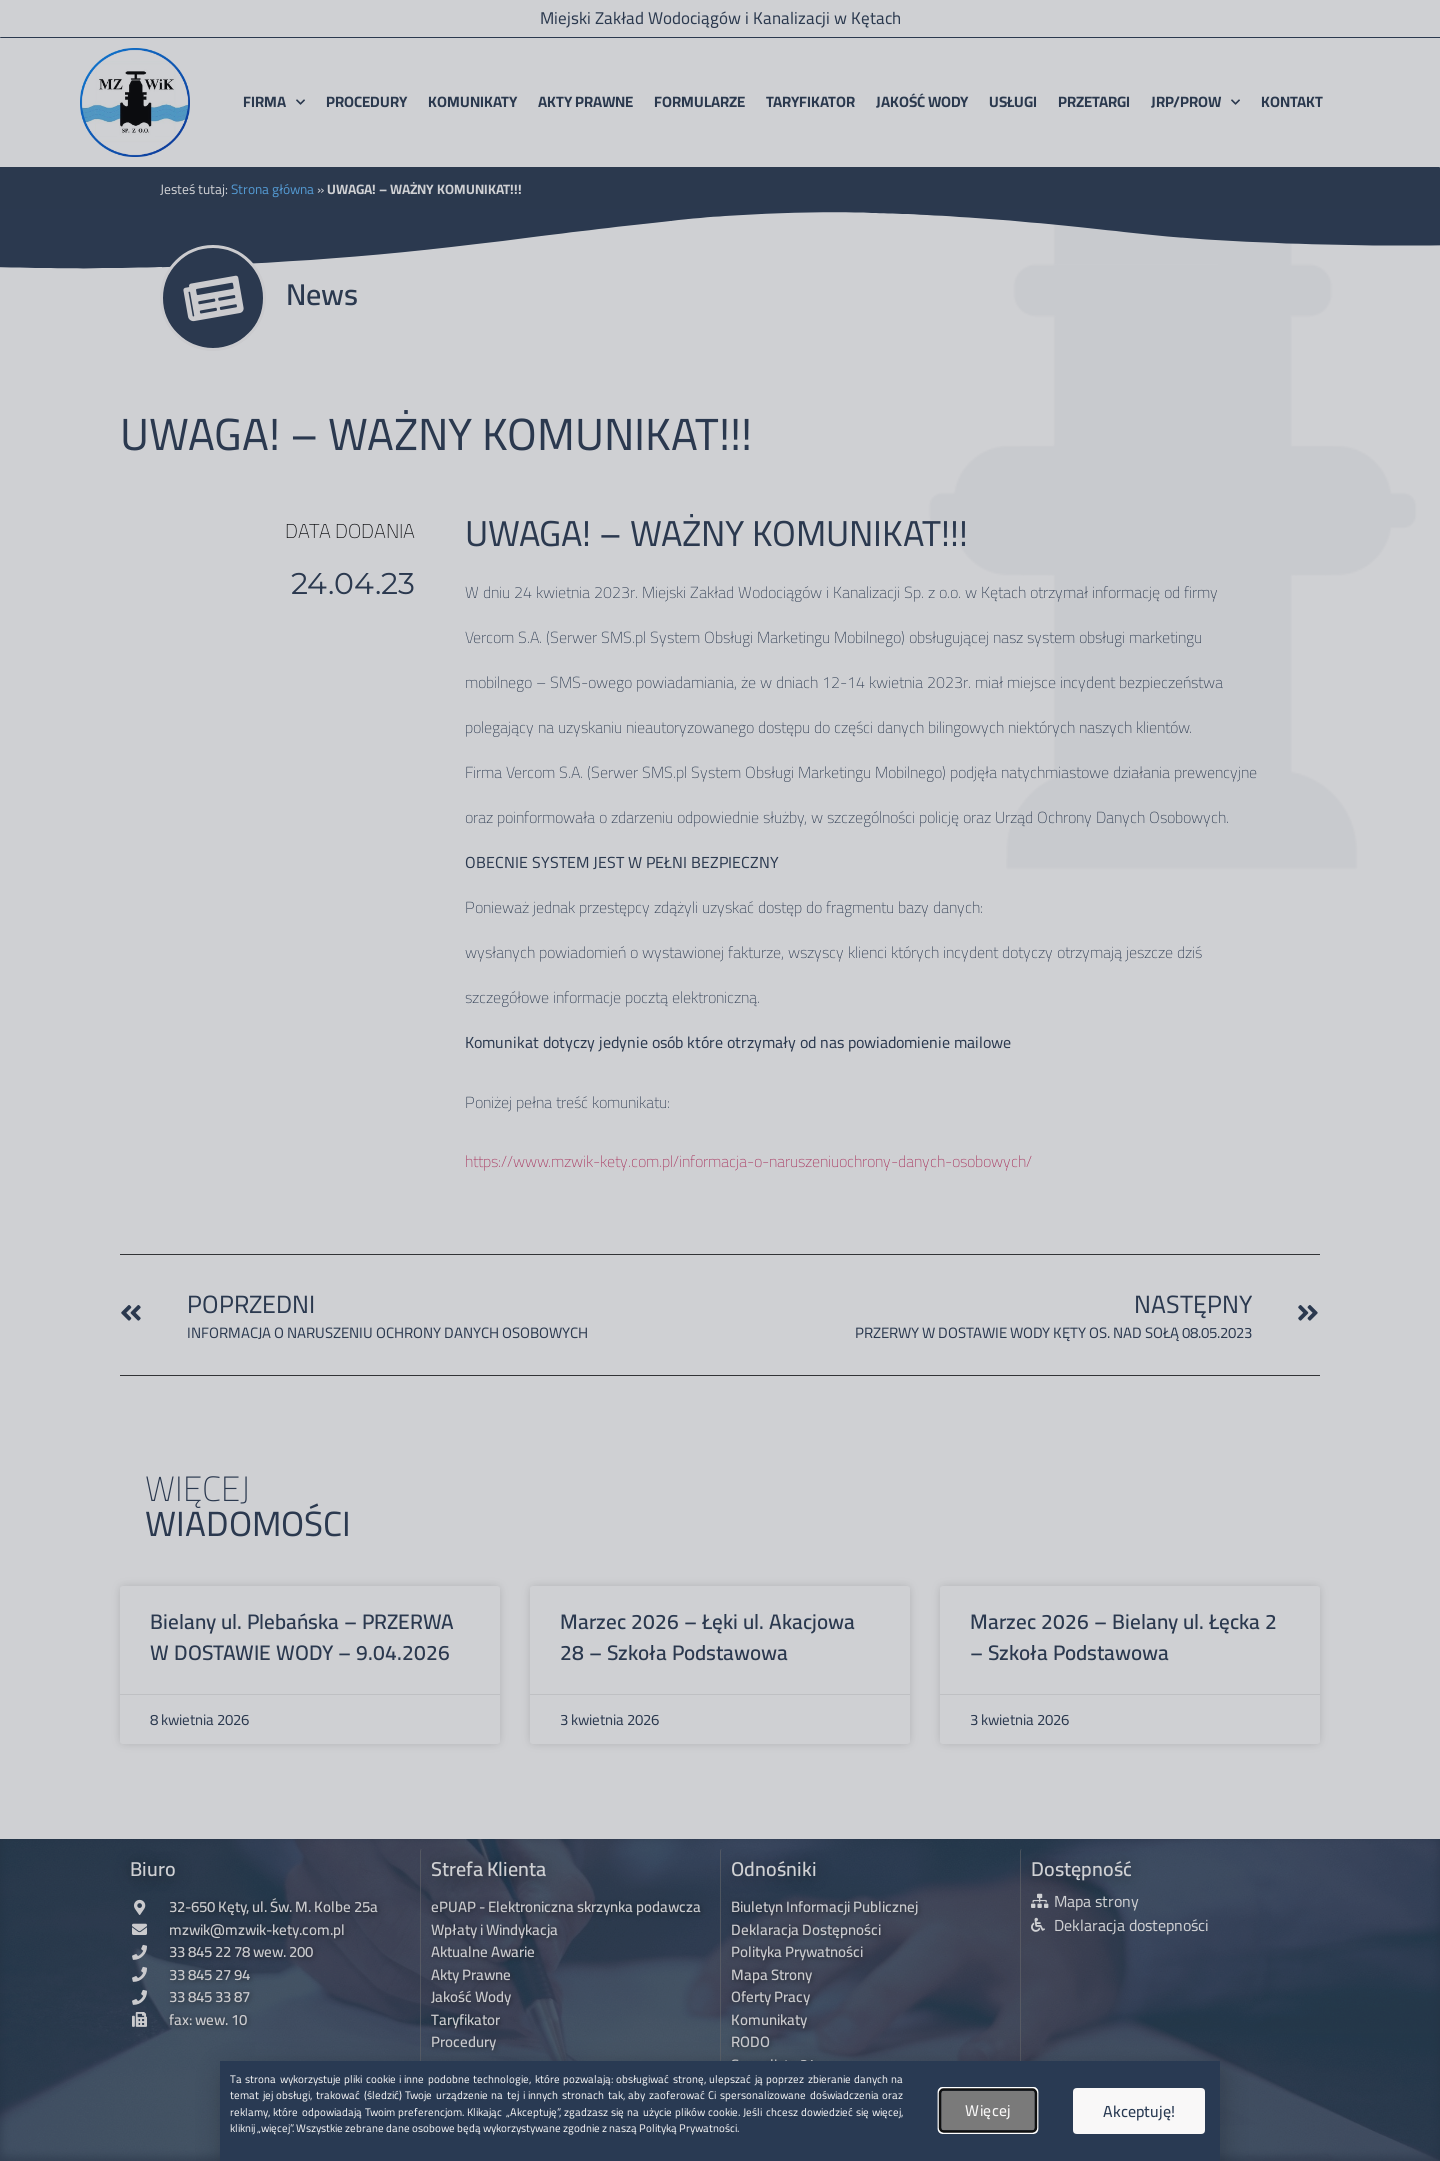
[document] (720, 1080)
